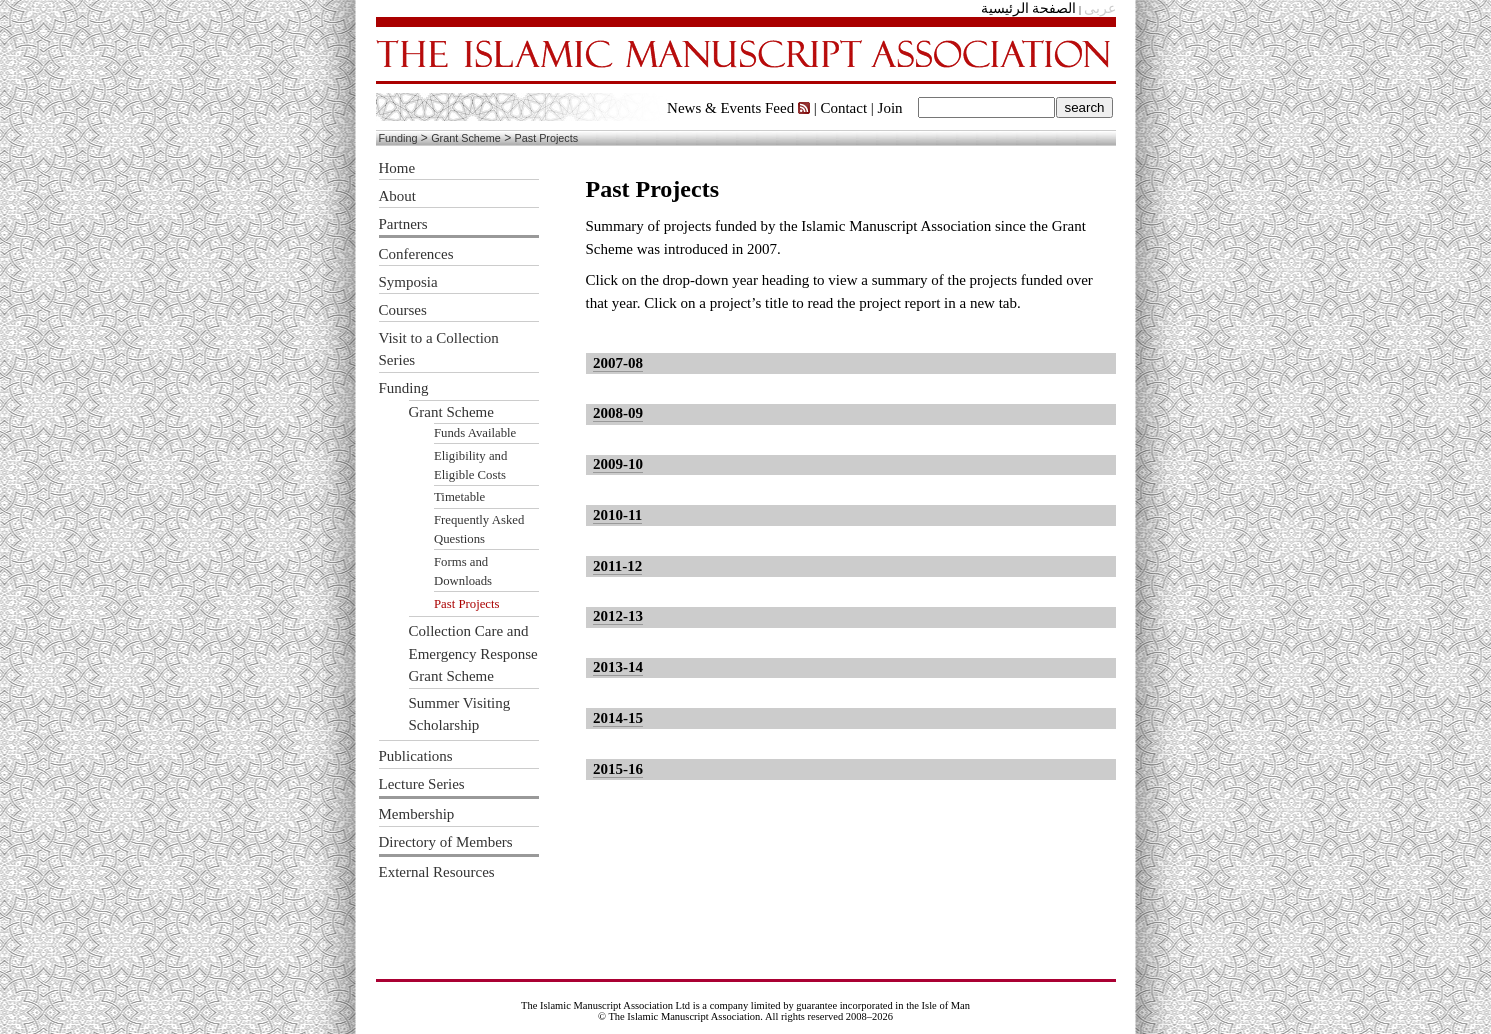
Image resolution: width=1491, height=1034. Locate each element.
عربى (1100, 8)
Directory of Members (446, 842)
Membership (417, 814)
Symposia (408, 282)
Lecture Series (422, 784)
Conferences (416, 254)
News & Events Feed (738, 108)
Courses (403, 310)
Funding (398, 138)
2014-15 (618, 718)
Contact (843, 108)
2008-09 (618, 413)
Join (890, 108)
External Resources (437, 872)
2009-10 (618, 464)
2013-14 (618, 667)
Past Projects (547, 138)
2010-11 (617, 515)
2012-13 (618, 616)
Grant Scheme (466, 138)
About (398, 196)
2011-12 (617, 566)
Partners (403, 224)
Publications (416, 756)
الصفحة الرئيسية (1029, 8)
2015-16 (618, 769)
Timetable (459, 497)
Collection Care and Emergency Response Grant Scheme (473, 653)
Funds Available (475, 433)
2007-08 (618, 363)
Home (397, 168)
